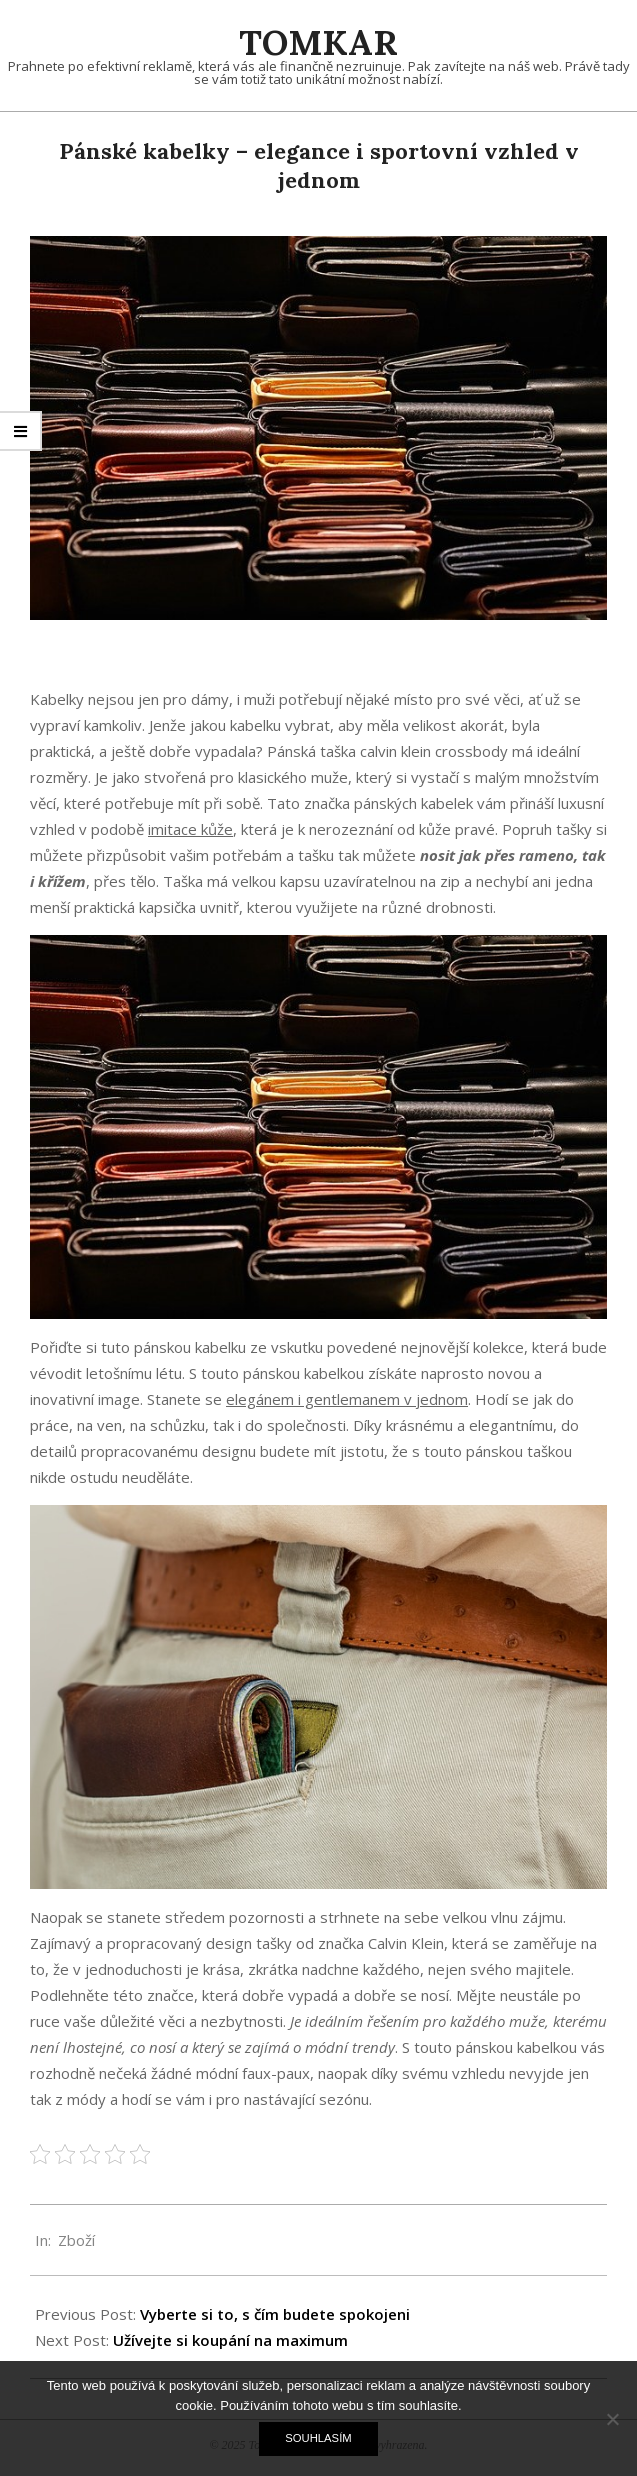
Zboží (76, 2240)
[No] (612, 2419)
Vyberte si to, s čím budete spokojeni (275, 2314)
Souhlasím (318, 2438)
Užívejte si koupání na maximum (230, 2340)
